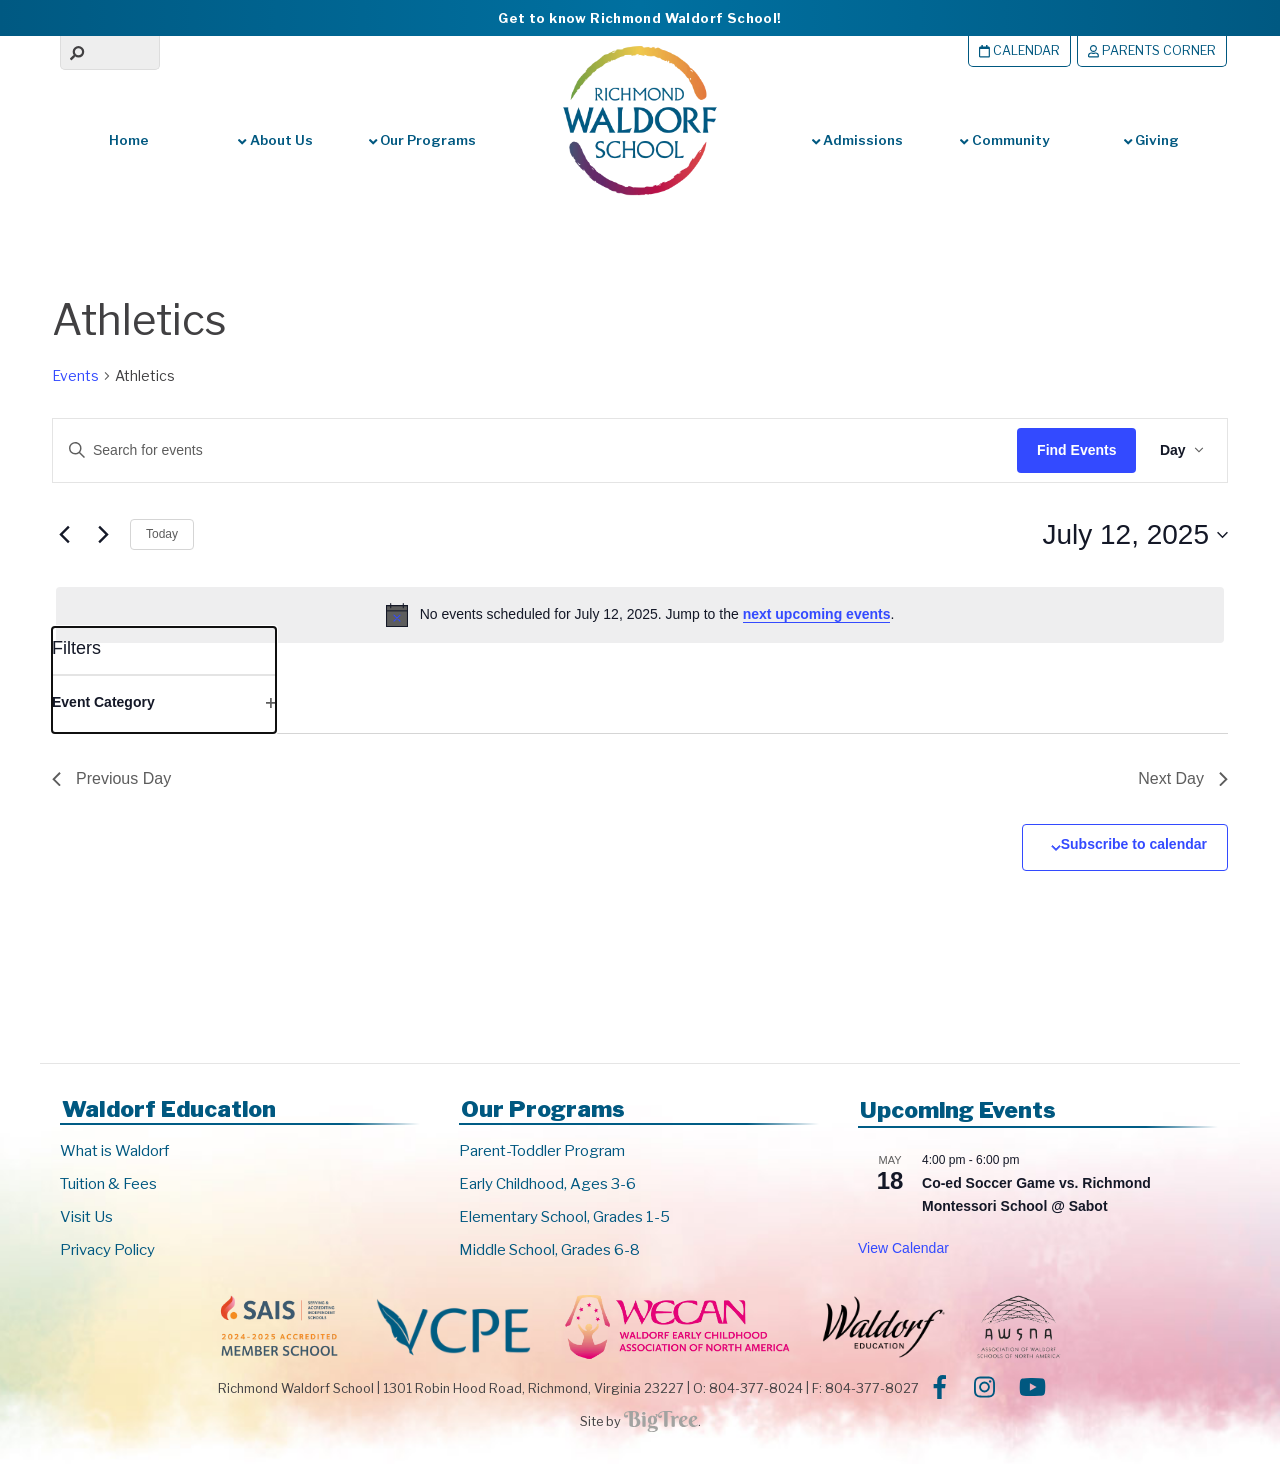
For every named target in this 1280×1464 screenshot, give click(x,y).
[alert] (640, 615)
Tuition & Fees (108, 1184)
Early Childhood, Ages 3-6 (547, 1184)
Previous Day (111, 778)
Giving (1151, 140)
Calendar (1019, 50)
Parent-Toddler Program (542, 1151)
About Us (275, 140)
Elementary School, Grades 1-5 (564, 1217)
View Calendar (903, 1248)
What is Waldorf (114, 1151)
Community (1004, 140)
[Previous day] (64, 535)
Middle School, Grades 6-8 (549, 1250)
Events (75, 375)
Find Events (1075, 450)
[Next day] (103, 535)
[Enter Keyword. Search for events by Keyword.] (515, 450)
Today (162, 534)
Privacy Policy (107, 1250)
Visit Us (86, 1217)
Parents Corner (1152, 50)
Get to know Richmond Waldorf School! (639, 18)
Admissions (857, 140)
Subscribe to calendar (1134, 844)
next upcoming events (817, 614)
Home (129, 140)
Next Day (1183, 778)
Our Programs (422, 140)
